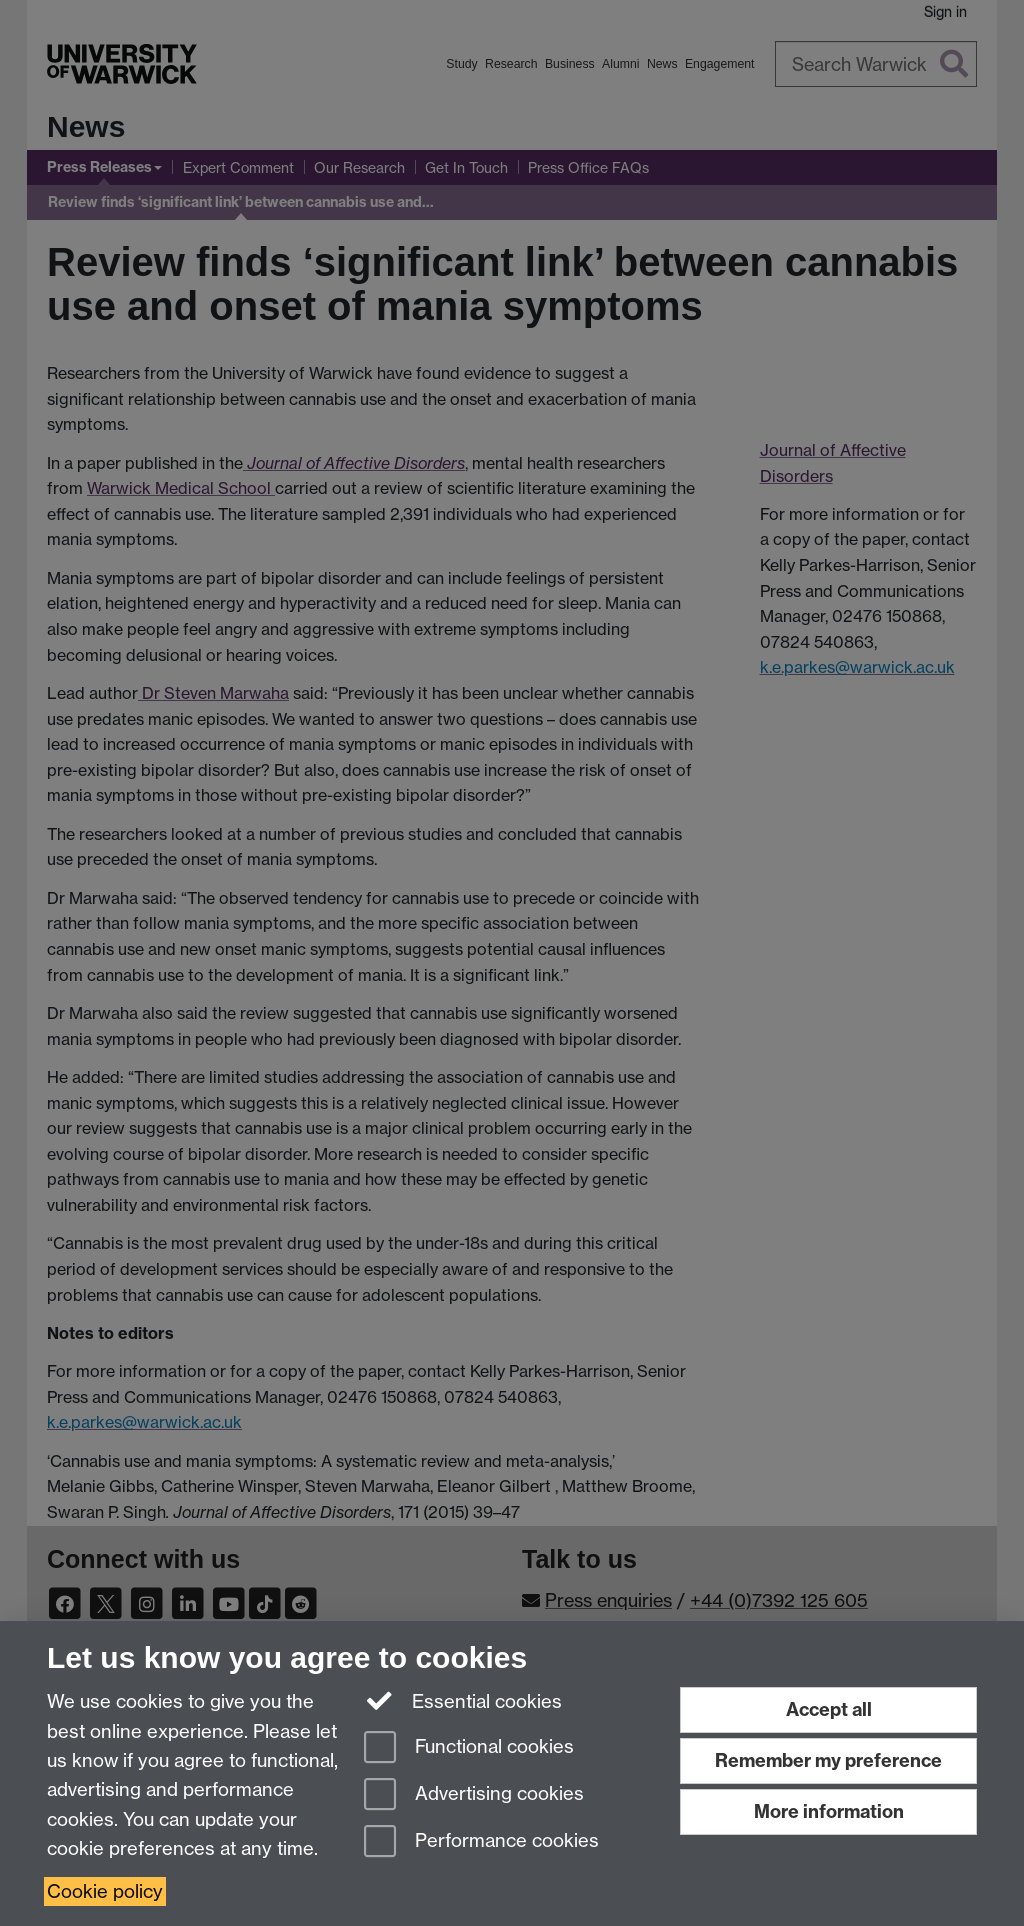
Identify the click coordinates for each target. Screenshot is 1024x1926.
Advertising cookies (474, 1795)
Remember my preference (828, 1760)
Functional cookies (469, 1748)
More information (829, 1811)
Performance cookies (481, 1842)
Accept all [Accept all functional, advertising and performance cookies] (829, 1709)
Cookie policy (105, 1891)
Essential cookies (463, 1700)
